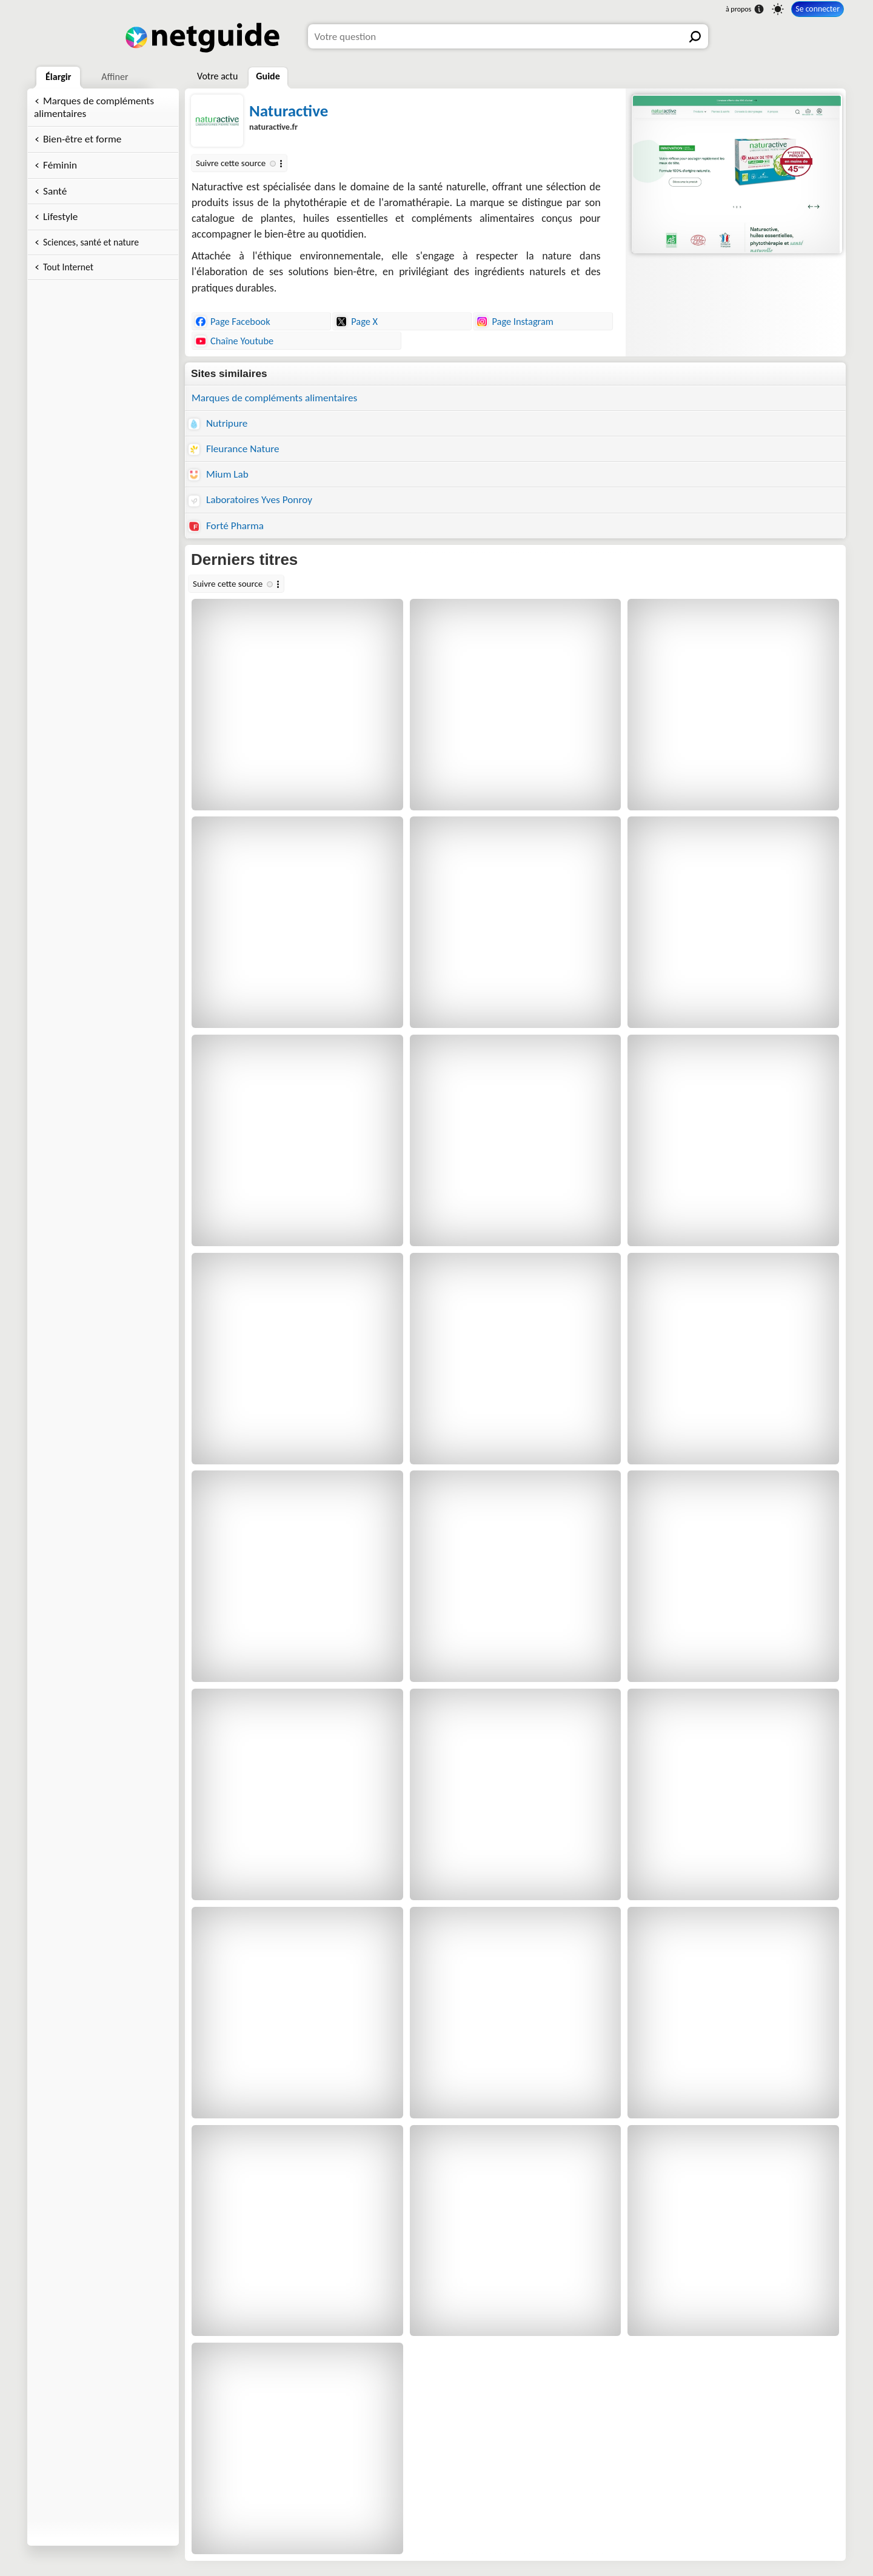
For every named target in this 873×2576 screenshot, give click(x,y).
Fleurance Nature (234, 448)
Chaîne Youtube (234, 341)
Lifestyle (60, 216)
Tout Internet (68, 267)
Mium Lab (219, 474)
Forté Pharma (226, 525)
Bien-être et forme (82, 139)
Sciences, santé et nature (91, 242)
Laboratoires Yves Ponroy (250, 499)
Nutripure (218, 423)
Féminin (60, 165)
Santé (55, 191)
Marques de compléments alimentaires (94, 107)
